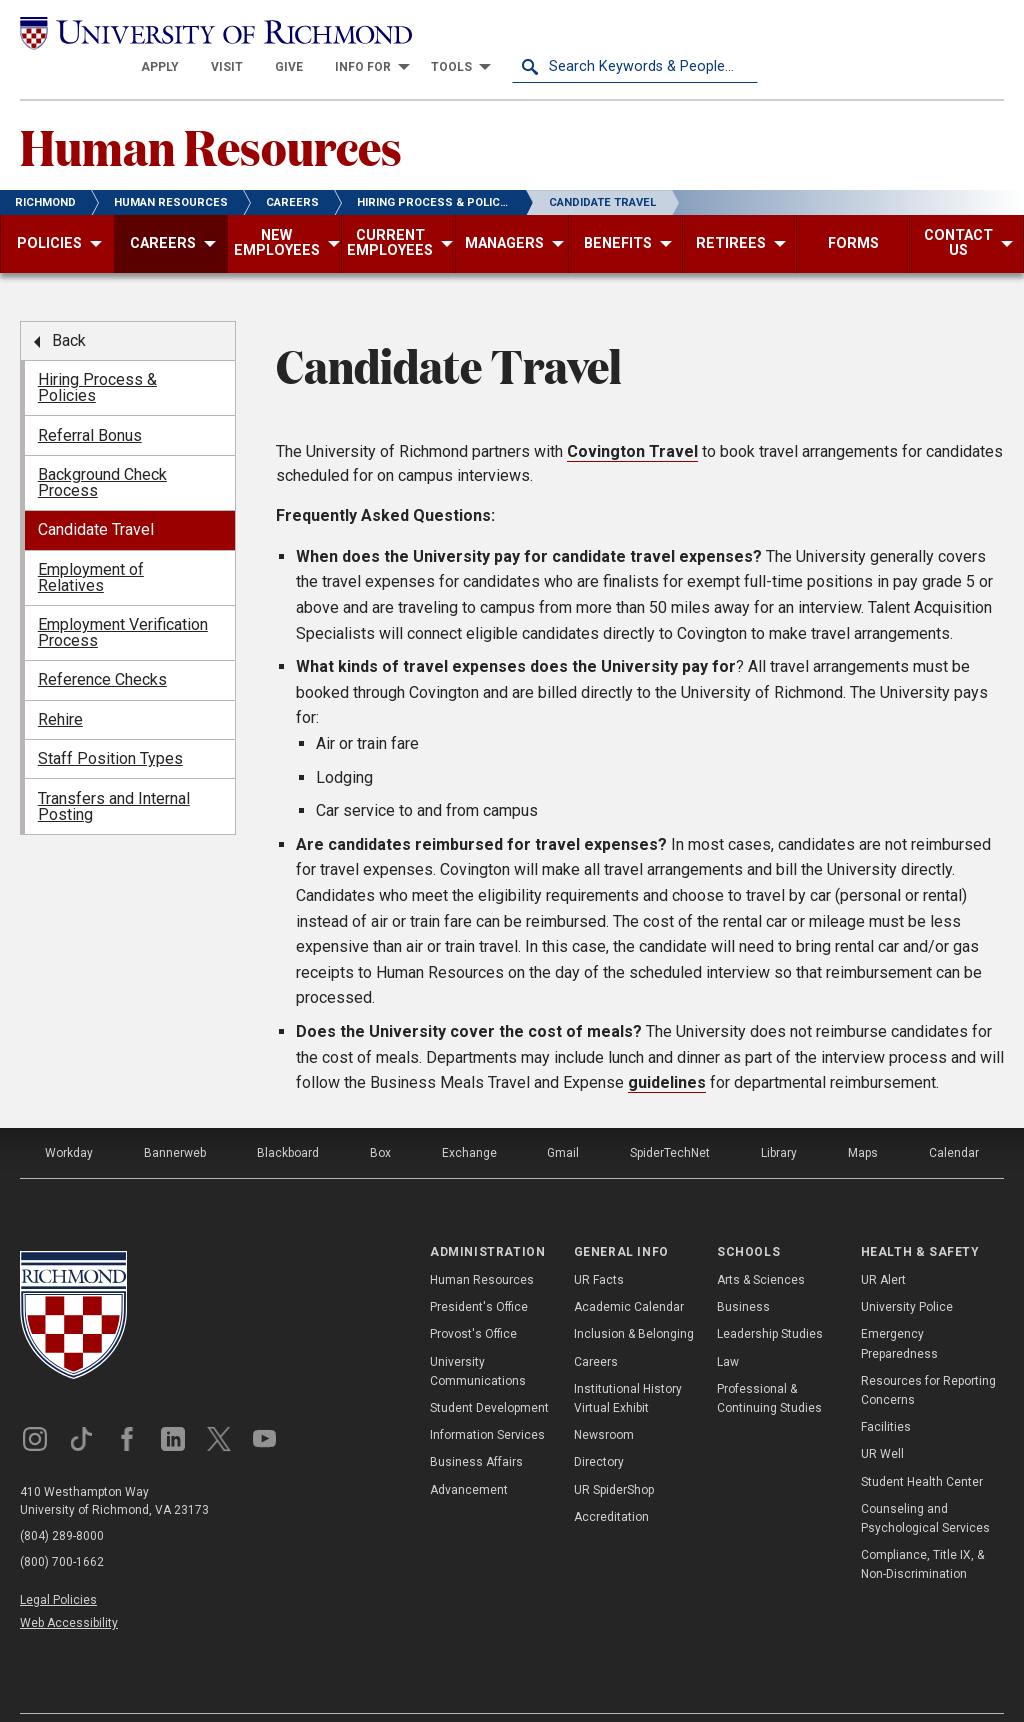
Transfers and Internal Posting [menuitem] (114, 771)
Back (69, 305)
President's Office (479, 1273)
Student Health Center (922, 1447)
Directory (599, 1428)
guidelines (667, 1048)
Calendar (954, 1118)
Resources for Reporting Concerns (928, 1355)
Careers (596, 1327)
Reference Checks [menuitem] (102, 645)
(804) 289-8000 (62, 1501)
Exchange (469, 1118)
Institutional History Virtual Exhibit (628, 1363)
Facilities (886, 1393)
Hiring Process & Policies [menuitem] (97, 353)
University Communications (478, 1336)
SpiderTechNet (670, 1118)
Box (380, 1118)
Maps (863, 1118)
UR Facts (599, 1246)
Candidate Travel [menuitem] (96, 495)
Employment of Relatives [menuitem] (91, 542)
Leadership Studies (770, 1300)
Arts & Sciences (761, 1246)
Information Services (487, 1401)
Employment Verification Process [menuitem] (123, 598)
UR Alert (883, 1246)
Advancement (469, 1455)
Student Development (489, 1374)
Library (779, 1118)
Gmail (563, 1118)
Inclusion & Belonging (634, 1300)
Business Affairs (476, 1428)
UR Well (882, 1420)
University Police (907, 1273)
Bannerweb (175, 1118)
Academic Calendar (629, 1273)
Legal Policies (58, 1565)
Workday (69, 1118)
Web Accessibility (69, 1588)
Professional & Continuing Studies (769, 1363)
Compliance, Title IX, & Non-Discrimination (922, 1530)
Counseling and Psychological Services (925, 1483)
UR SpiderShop (614, 1455)
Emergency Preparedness (899, 1309)
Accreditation (611, 1482)
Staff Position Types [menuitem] (110, 724)
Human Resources (211, 111)
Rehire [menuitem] (60, 684)
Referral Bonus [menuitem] (90, 400)
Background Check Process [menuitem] (102, 447)
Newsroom (604, 1401)
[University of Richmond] (143, 32)
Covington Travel (632, 416)
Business (743, 1273)
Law (728, 1327)
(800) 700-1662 (62, 1527)
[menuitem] (406, 32)
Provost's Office (473, 1300)
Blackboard (288, 1118)
